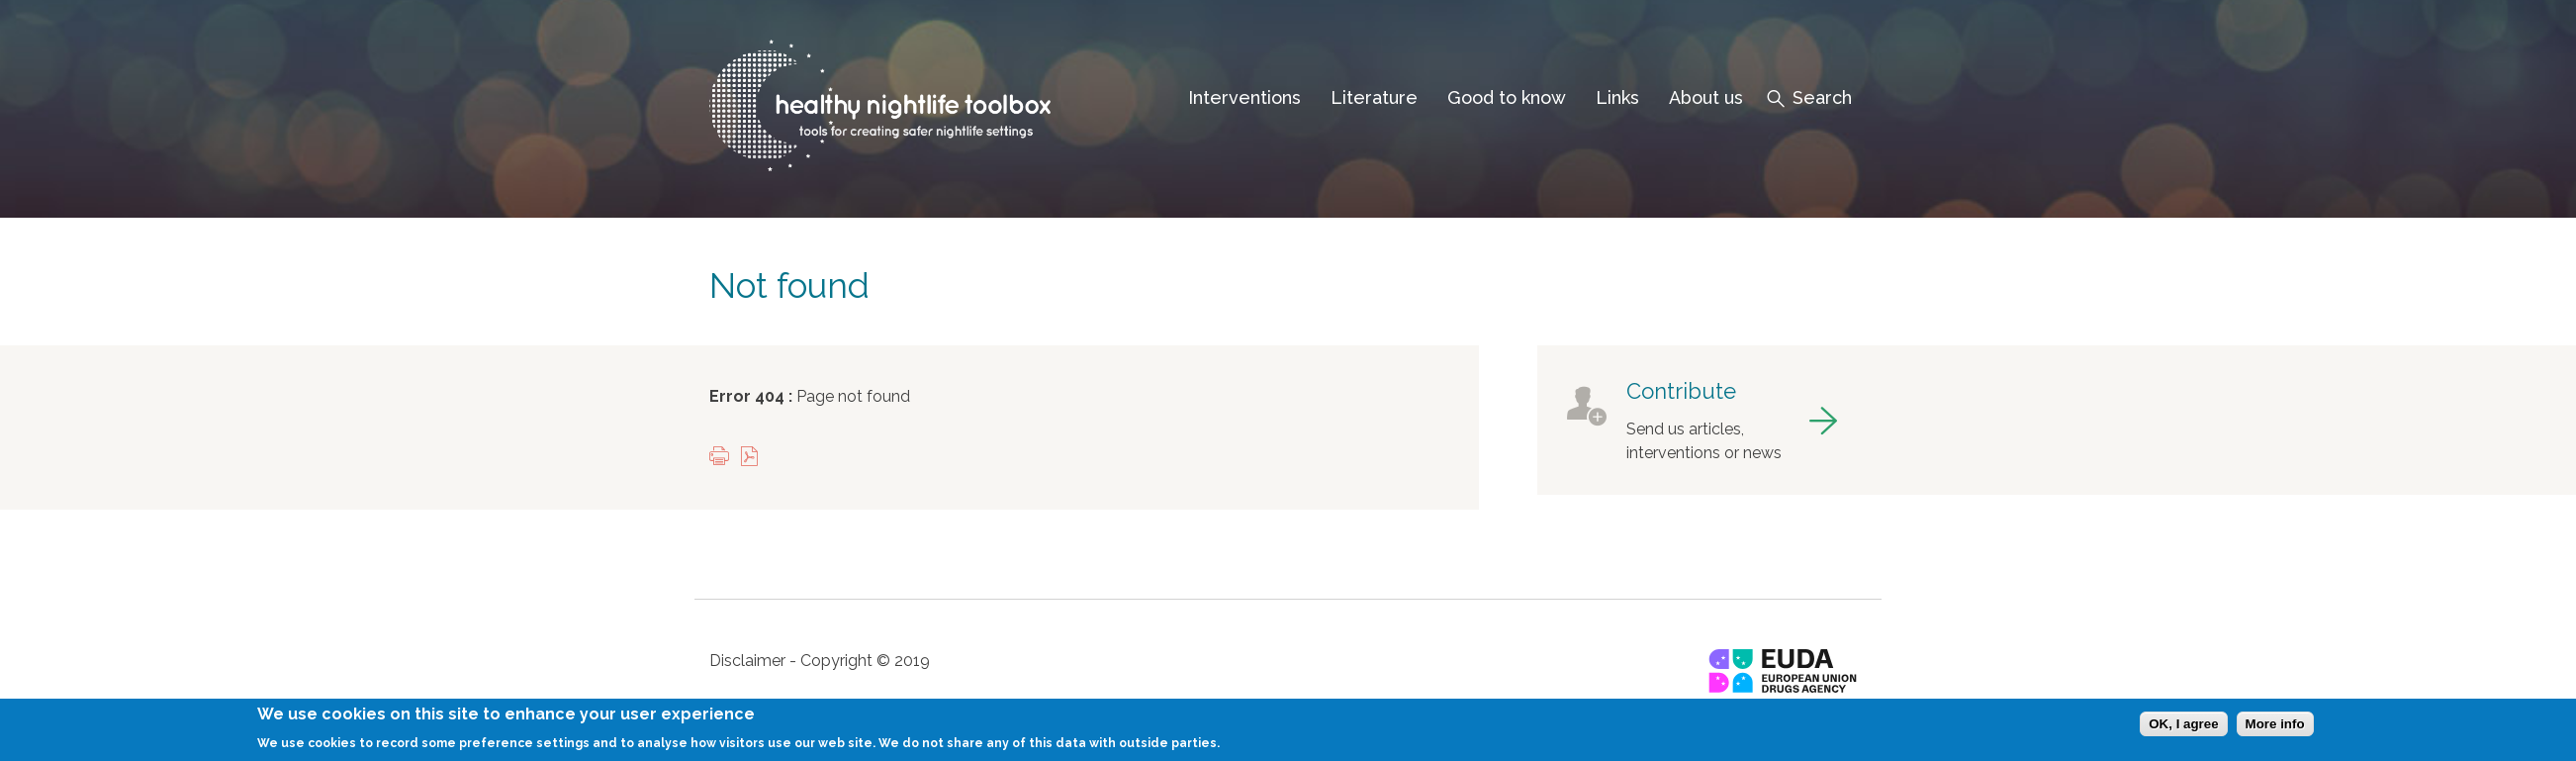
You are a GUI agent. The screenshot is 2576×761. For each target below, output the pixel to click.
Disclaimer (747, 660)
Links (1617, 97)
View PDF (754, 457)
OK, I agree (2183, 731)
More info (2275, 731)
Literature (1374, 97)
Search (1822, 97)
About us (1706, 97)
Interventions (1244, 97)
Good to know (1506, 97)
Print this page (724, 457)
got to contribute (1702, 420)
